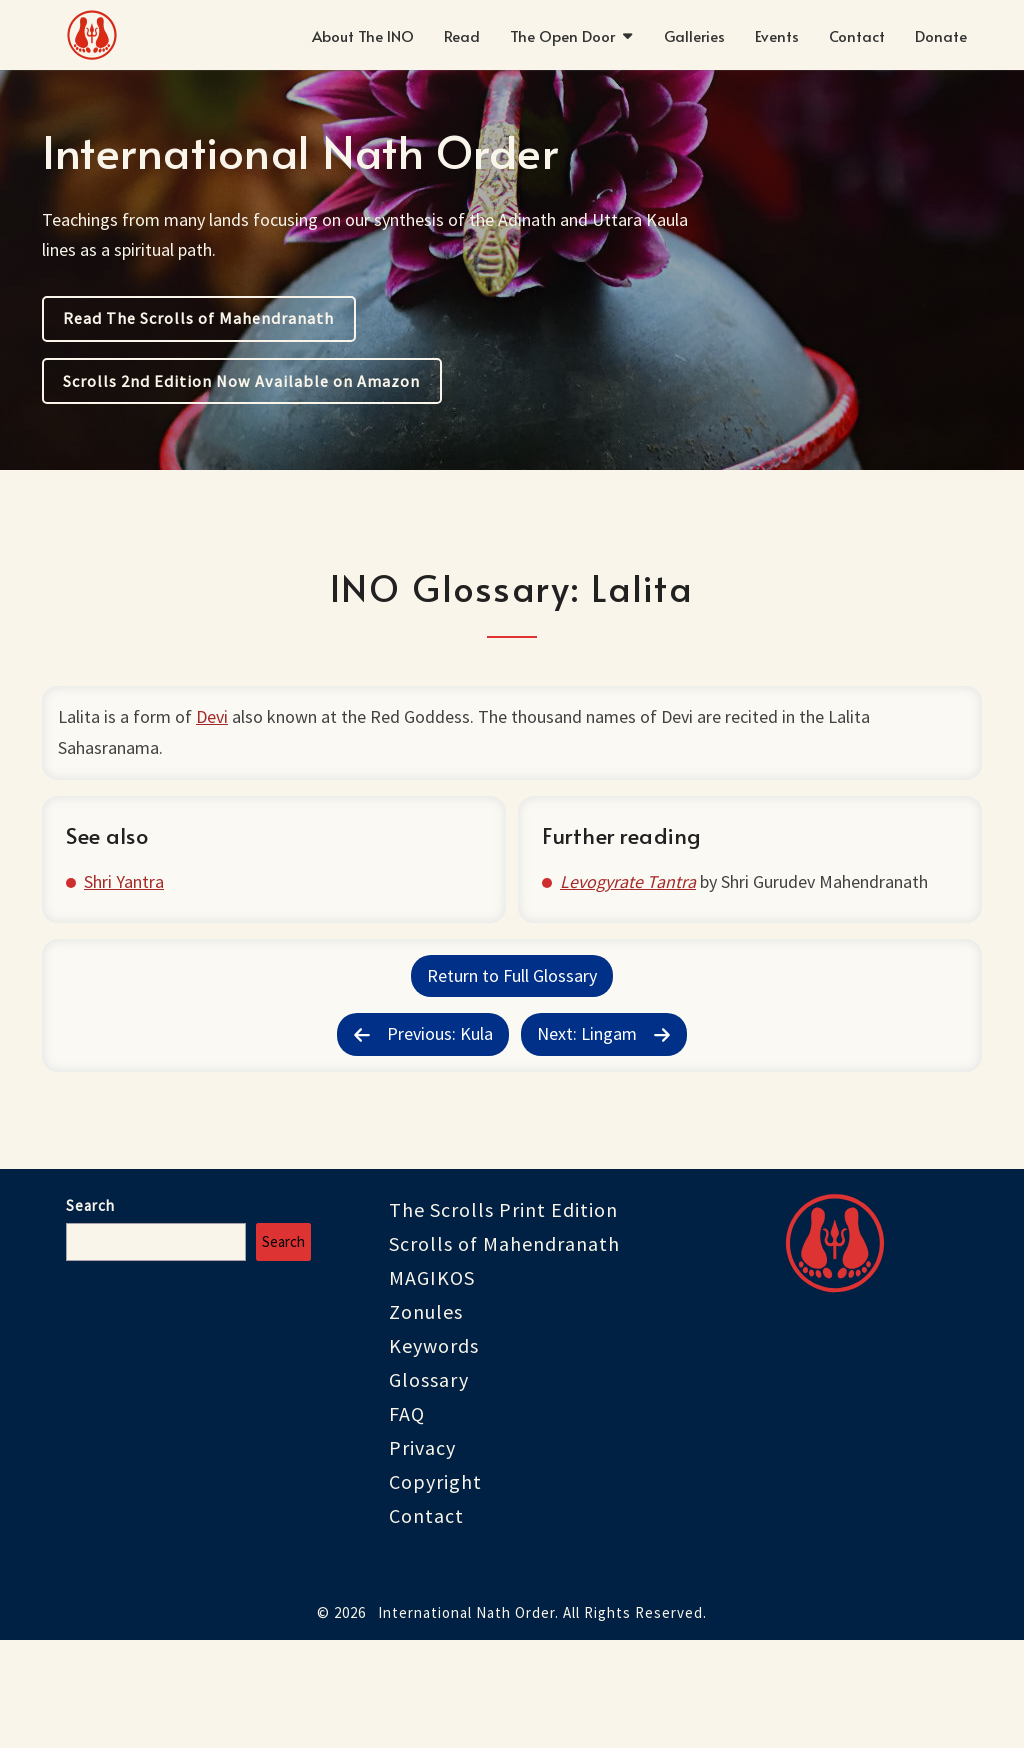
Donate (941, 35)
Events (777, 35)
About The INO (363, 35)
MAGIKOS (432, 1384)
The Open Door (562, 35)
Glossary (429, 1486)
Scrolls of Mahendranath (504, 1350)
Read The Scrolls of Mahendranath (198, 318)
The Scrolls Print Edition (503, 1316)
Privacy (422, 1554)
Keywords (434, 1452)
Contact (857, 35)
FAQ (407, 1520)
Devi (220, 724)
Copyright (435, 1588)
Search (90, 1312)
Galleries (694, 35)
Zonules (426, 1418)
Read (462, 35)
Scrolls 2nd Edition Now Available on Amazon (241, 381)
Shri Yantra (136, 937)
